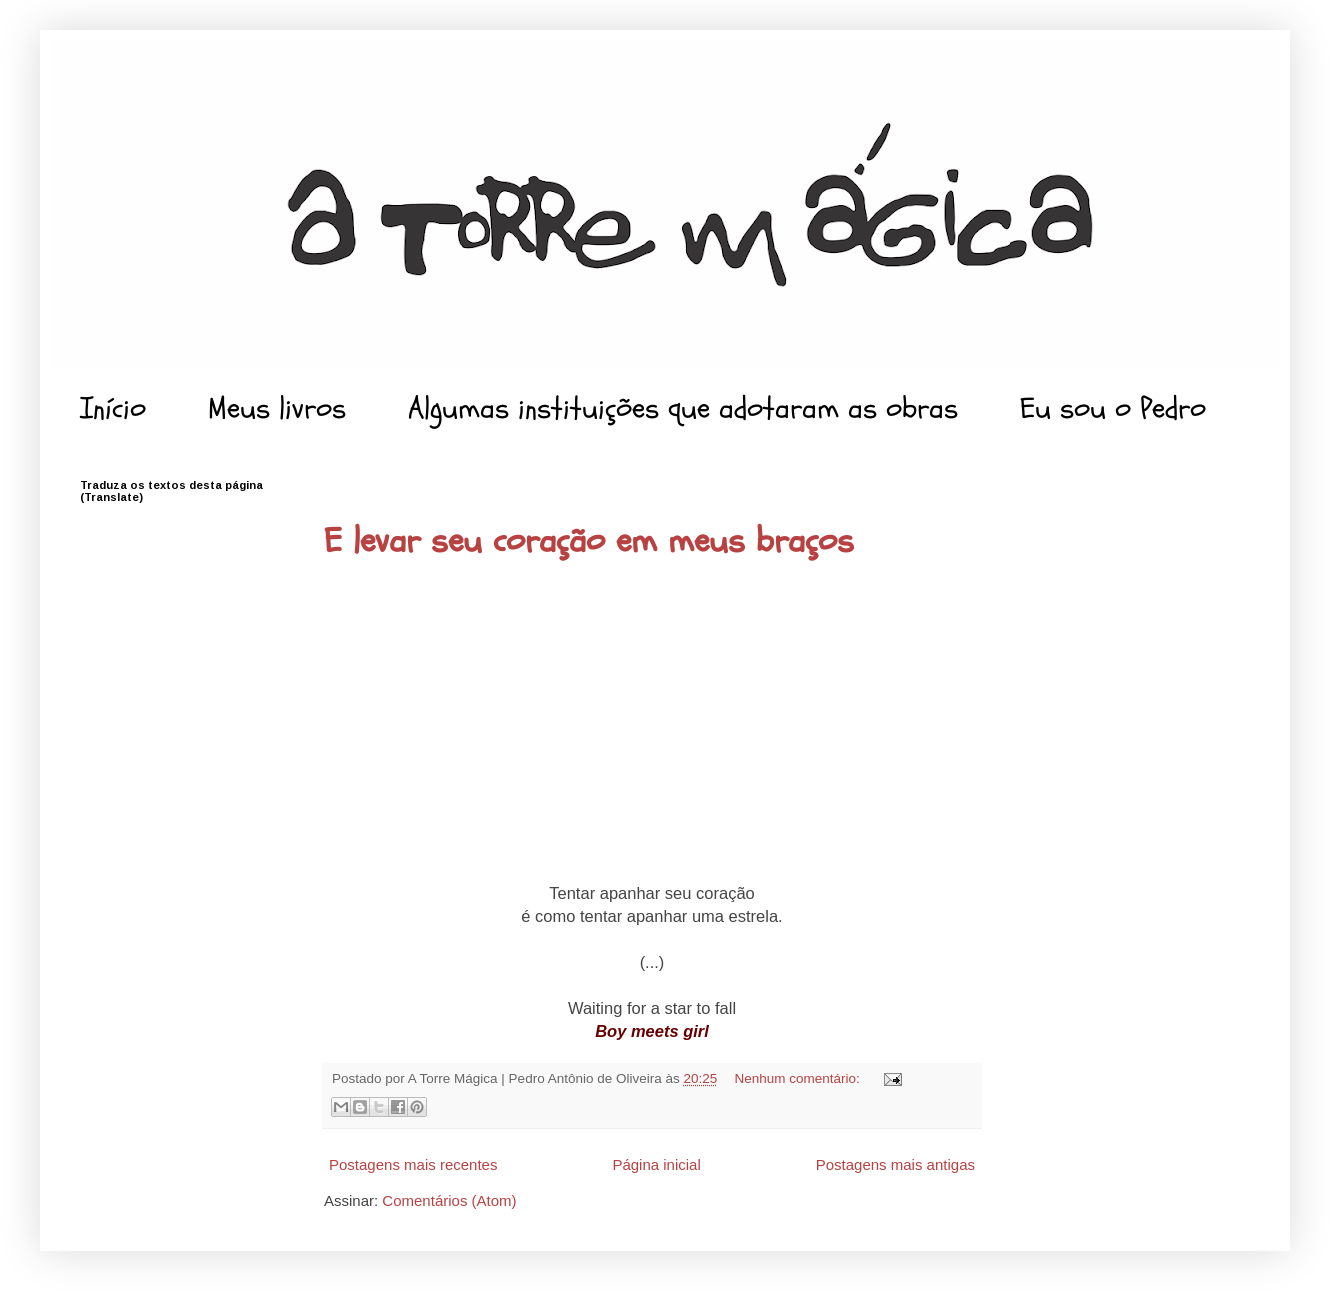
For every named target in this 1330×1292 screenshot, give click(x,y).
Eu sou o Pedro (1113, 408)
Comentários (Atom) (449, 1200)
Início (113, 408)
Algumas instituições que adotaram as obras (683, 408)
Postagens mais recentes (413, 1164)
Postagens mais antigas (895, 1164)
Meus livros (277, 408)
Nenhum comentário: (799, 1078)
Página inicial (656, 1164)
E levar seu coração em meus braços (589, 541)
